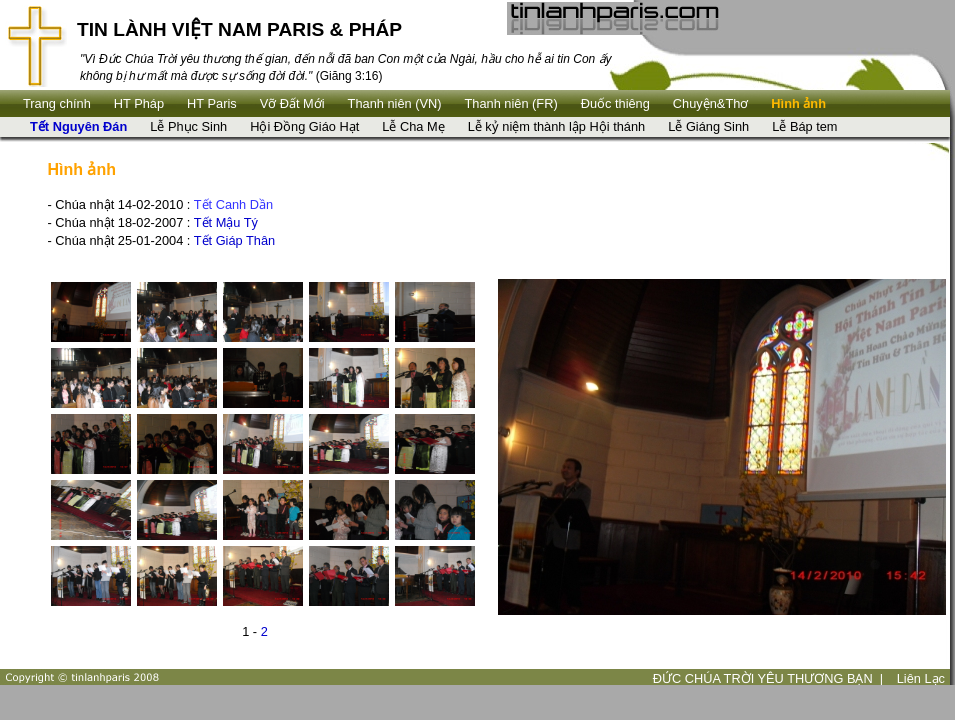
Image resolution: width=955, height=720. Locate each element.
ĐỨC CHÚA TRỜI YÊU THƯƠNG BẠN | (768, 678)
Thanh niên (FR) (511, 103)
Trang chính (57, 103)
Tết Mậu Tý (226, 222)
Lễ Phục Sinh (188, 126)
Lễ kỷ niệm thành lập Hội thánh (557, 126)
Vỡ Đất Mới (292, 103)
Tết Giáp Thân (234, 240)
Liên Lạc (921, 678)
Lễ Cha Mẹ (413, 126)
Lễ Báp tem (804, 126)
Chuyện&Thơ (710, 103)
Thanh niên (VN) (395, 103)
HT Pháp (139, 103)
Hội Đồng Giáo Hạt (304, 126)
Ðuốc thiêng (615, 103)
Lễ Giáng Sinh (708, 126)
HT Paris (212, 103)
